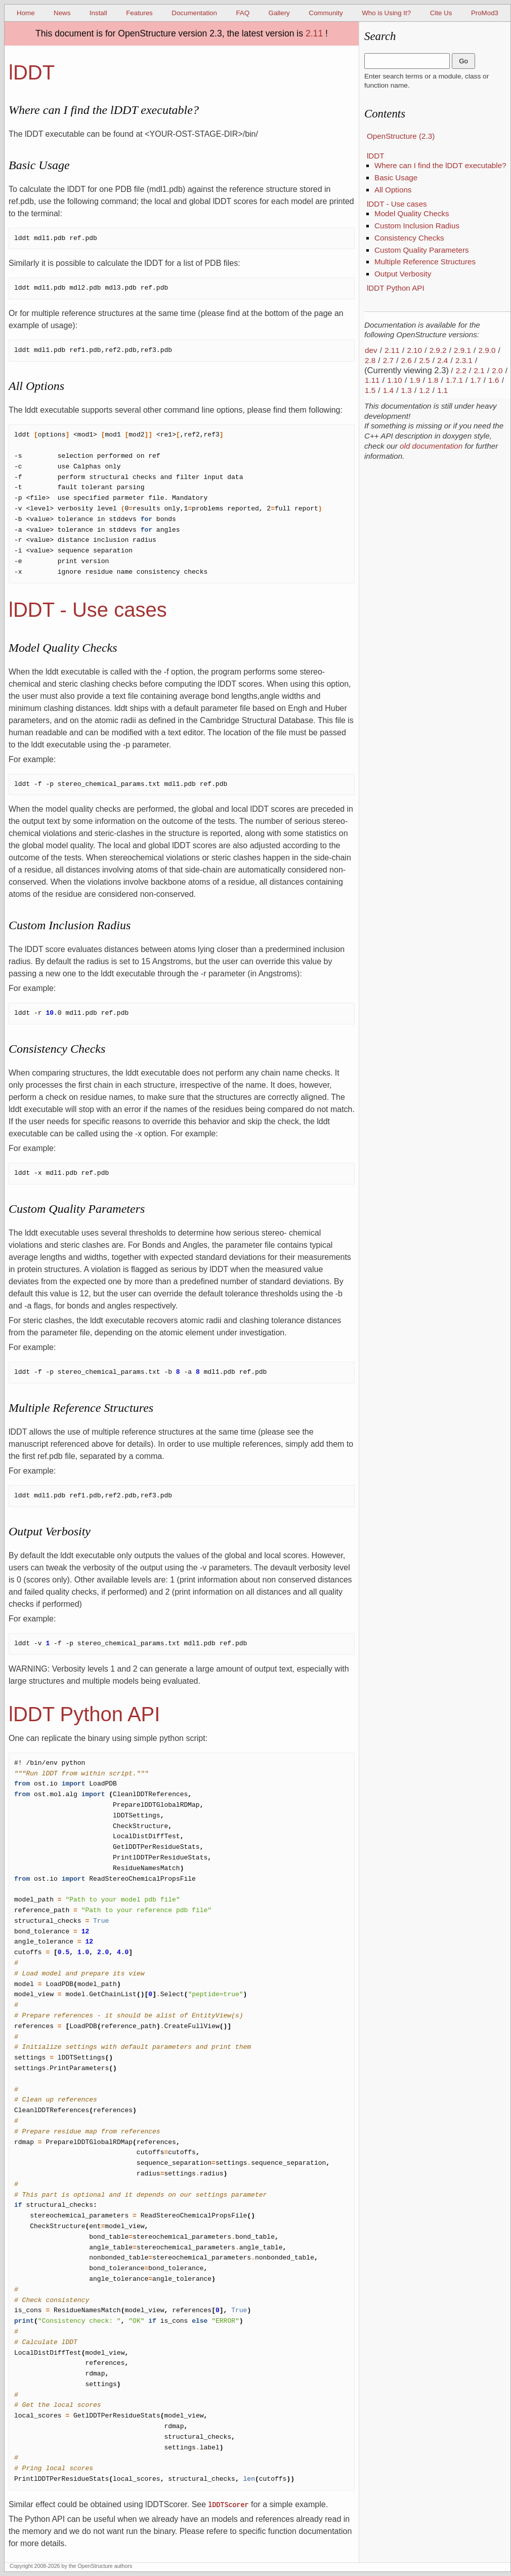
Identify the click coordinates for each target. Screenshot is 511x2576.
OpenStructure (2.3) (401, 136)
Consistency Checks (409, 237)
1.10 (394, 380)
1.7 (476, 380)
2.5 (424, 360)
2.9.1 (462, 350)
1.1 (442, 390)
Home (26, 13)
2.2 (461, 370)
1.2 (424, 390)
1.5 (370, 390)
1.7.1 (454, 380)
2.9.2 (438, 350)
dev (371, 350)
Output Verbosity (402, 273)
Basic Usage (395, 177)
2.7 (388, 360)
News (62, 13)
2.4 (442, 360)
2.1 (479, 370)
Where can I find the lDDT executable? (440, 165)
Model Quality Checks (411, 213)
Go (463, 61)
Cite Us (441, 13)
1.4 (388, 390)
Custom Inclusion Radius (416, 225)
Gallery (279, 13)
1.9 (414, 380)
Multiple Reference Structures (425, 261)
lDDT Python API (395, 288)
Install (98, 13)
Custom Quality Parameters (421, 250)
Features (139, 13)
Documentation (194, 13)
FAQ (242, 13)
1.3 (406, 390)
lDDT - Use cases (397, 204)
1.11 (372, 380)
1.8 (433, 380)
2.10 (414, 350)
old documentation (431, 446)
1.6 (493, 380)
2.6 (406, 360)
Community (326, 13)
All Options (392, 189)
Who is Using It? (386, 13)
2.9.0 (487, 350)
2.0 (497, 370)
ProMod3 (484, 13)
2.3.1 (464, 360)
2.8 (370, 360)
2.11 (314, 33)
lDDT (376, 155)
